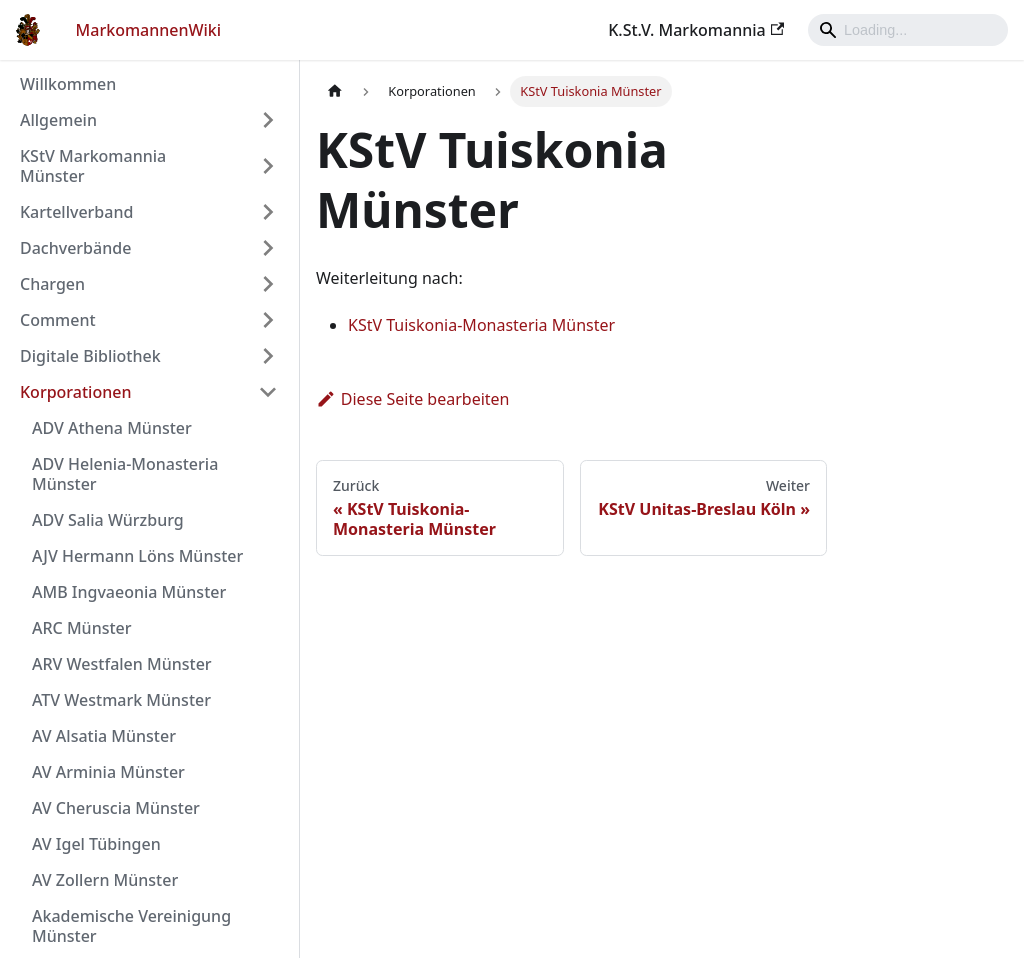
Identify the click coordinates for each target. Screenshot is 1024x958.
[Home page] (335, 91)
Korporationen (75, 392)
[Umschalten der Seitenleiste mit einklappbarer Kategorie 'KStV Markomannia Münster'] (268, 166)
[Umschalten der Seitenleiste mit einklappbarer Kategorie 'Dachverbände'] (268, 248)
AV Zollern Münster (105, 880)
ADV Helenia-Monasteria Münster (125, 474)
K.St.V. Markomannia (696, 30)
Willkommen (68, 84)
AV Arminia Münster (108, 772)
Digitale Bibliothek (90, 356)
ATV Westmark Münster (121, 700)
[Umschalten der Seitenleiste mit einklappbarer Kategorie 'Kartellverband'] (268, 212)
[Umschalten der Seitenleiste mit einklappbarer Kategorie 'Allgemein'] (268, 120)
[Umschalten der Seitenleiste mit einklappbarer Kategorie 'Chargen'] (268, 284)
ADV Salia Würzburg (108, 520)
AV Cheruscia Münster (116, 808)
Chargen (52, 284)
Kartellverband (76, 212)
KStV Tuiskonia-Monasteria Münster (481, 325)
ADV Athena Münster (112, 428)
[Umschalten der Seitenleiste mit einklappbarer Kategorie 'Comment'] (268, 320)
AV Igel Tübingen (96, 844)
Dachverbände (75, 248)
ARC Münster (82, 628)
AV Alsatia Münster (104, 736)
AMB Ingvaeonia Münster (129, 592)
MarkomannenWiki (149, 30)
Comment (58, 320)
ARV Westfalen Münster (122, 664)
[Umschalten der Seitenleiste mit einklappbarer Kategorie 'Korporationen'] (268, 392)
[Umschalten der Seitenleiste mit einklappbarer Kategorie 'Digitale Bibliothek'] (268, 356)
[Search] (908, 30)
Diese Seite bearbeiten (413, 399)
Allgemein (58, 120)
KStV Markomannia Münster (93, 166)
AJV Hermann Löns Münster (137, 556)
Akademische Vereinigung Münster (131, 926)
